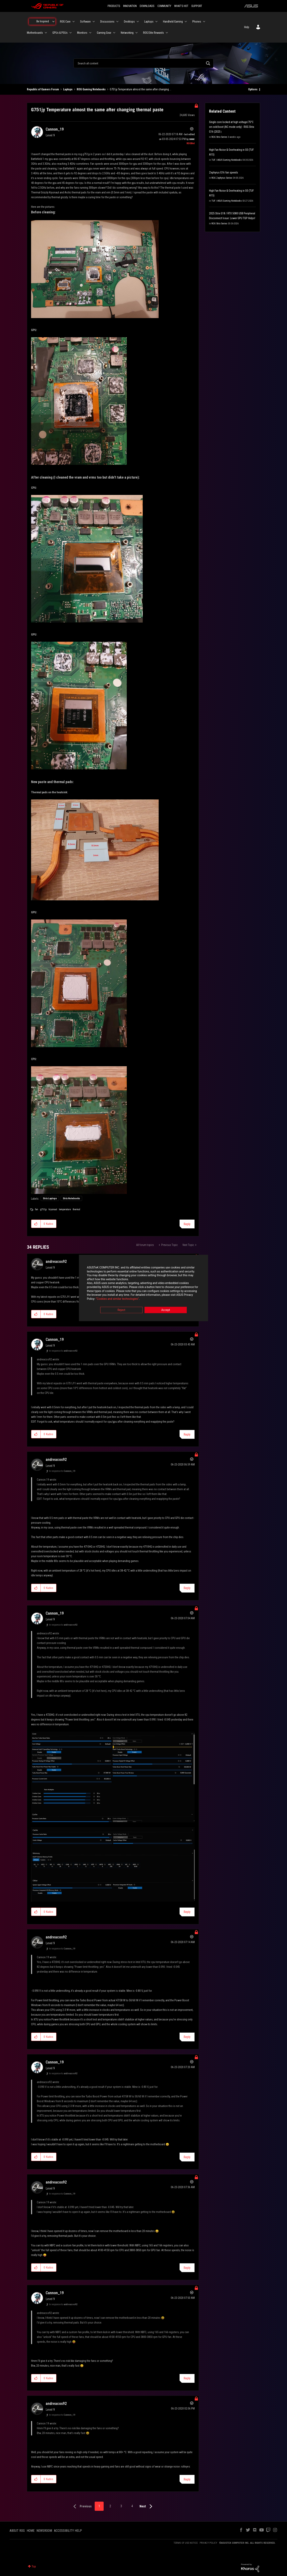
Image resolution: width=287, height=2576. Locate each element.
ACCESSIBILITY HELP (68, 2531)
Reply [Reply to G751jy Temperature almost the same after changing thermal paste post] (187, 1224)
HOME (30, 2531)
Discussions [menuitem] (107, 21)
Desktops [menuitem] (129, 21)
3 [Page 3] (121, 2506)
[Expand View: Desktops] (138, 21)
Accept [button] (165, 1310)
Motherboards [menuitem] (35, 32)
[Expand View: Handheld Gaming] (186, 21)
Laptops (68, 89)
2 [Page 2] (110, 2506)
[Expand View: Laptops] (156, 21)
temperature (65, 1209)
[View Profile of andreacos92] (56, 1261)
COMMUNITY (164, 6)
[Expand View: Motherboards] (46, 32)
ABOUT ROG (17, 2531)
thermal (76, 1209)
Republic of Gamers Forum (43, 89)
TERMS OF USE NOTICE (186, 2542)
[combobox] (143, 63)
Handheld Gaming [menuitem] (173, 21)
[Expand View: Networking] (137, 32)
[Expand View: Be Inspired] (53, 21)
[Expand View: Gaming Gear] (114, 32)
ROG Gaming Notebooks (91, 89)
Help (246, 27)
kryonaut (53, 1209)
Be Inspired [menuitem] (42, 21)
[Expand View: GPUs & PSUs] (71, 32)
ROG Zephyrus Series (221, 177)
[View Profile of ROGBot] (191, 143)
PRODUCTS (114, 6)
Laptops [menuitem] (148, 21)
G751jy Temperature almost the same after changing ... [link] (140, 89)
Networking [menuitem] (127, 32)
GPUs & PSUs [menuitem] (60, 32)
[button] (36, 1224)
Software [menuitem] (85, 21)
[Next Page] (147, 2506)
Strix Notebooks (71, 1198)
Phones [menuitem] (196, 21)
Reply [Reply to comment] (187, 1434)
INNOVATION (130, 6)
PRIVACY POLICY (208, 2542)
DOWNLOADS (147, 6)
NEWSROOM (44, 2531)
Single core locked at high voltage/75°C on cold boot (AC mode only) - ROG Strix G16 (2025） (231, 126)
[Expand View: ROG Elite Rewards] (167, 32)
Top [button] (34, 2566)
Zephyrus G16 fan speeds (223, 172)
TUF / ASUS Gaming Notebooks (226, 160)
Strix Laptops (50, 1198)
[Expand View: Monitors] (90, 32)
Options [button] (253, 89)
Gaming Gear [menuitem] (104, 32)
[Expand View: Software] (94, 21)
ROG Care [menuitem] (65, 21)
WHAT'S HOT (181, 6)
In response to (63, 1350)
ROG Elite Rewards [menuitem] (153, 32)
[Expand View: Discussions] (117, 21)
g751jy (43, 1209)
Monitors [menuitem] (82, 32)
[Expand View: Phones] (204, 21)
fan (36, 1209)
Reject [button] (121, 1310)
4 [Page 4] (132, 2506)
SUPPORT (196, 6)
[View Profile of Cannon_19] (55, 129)
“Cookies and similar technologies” (117, 1298)
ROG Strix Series (219, 137)
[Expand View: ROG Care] (74, 21)
